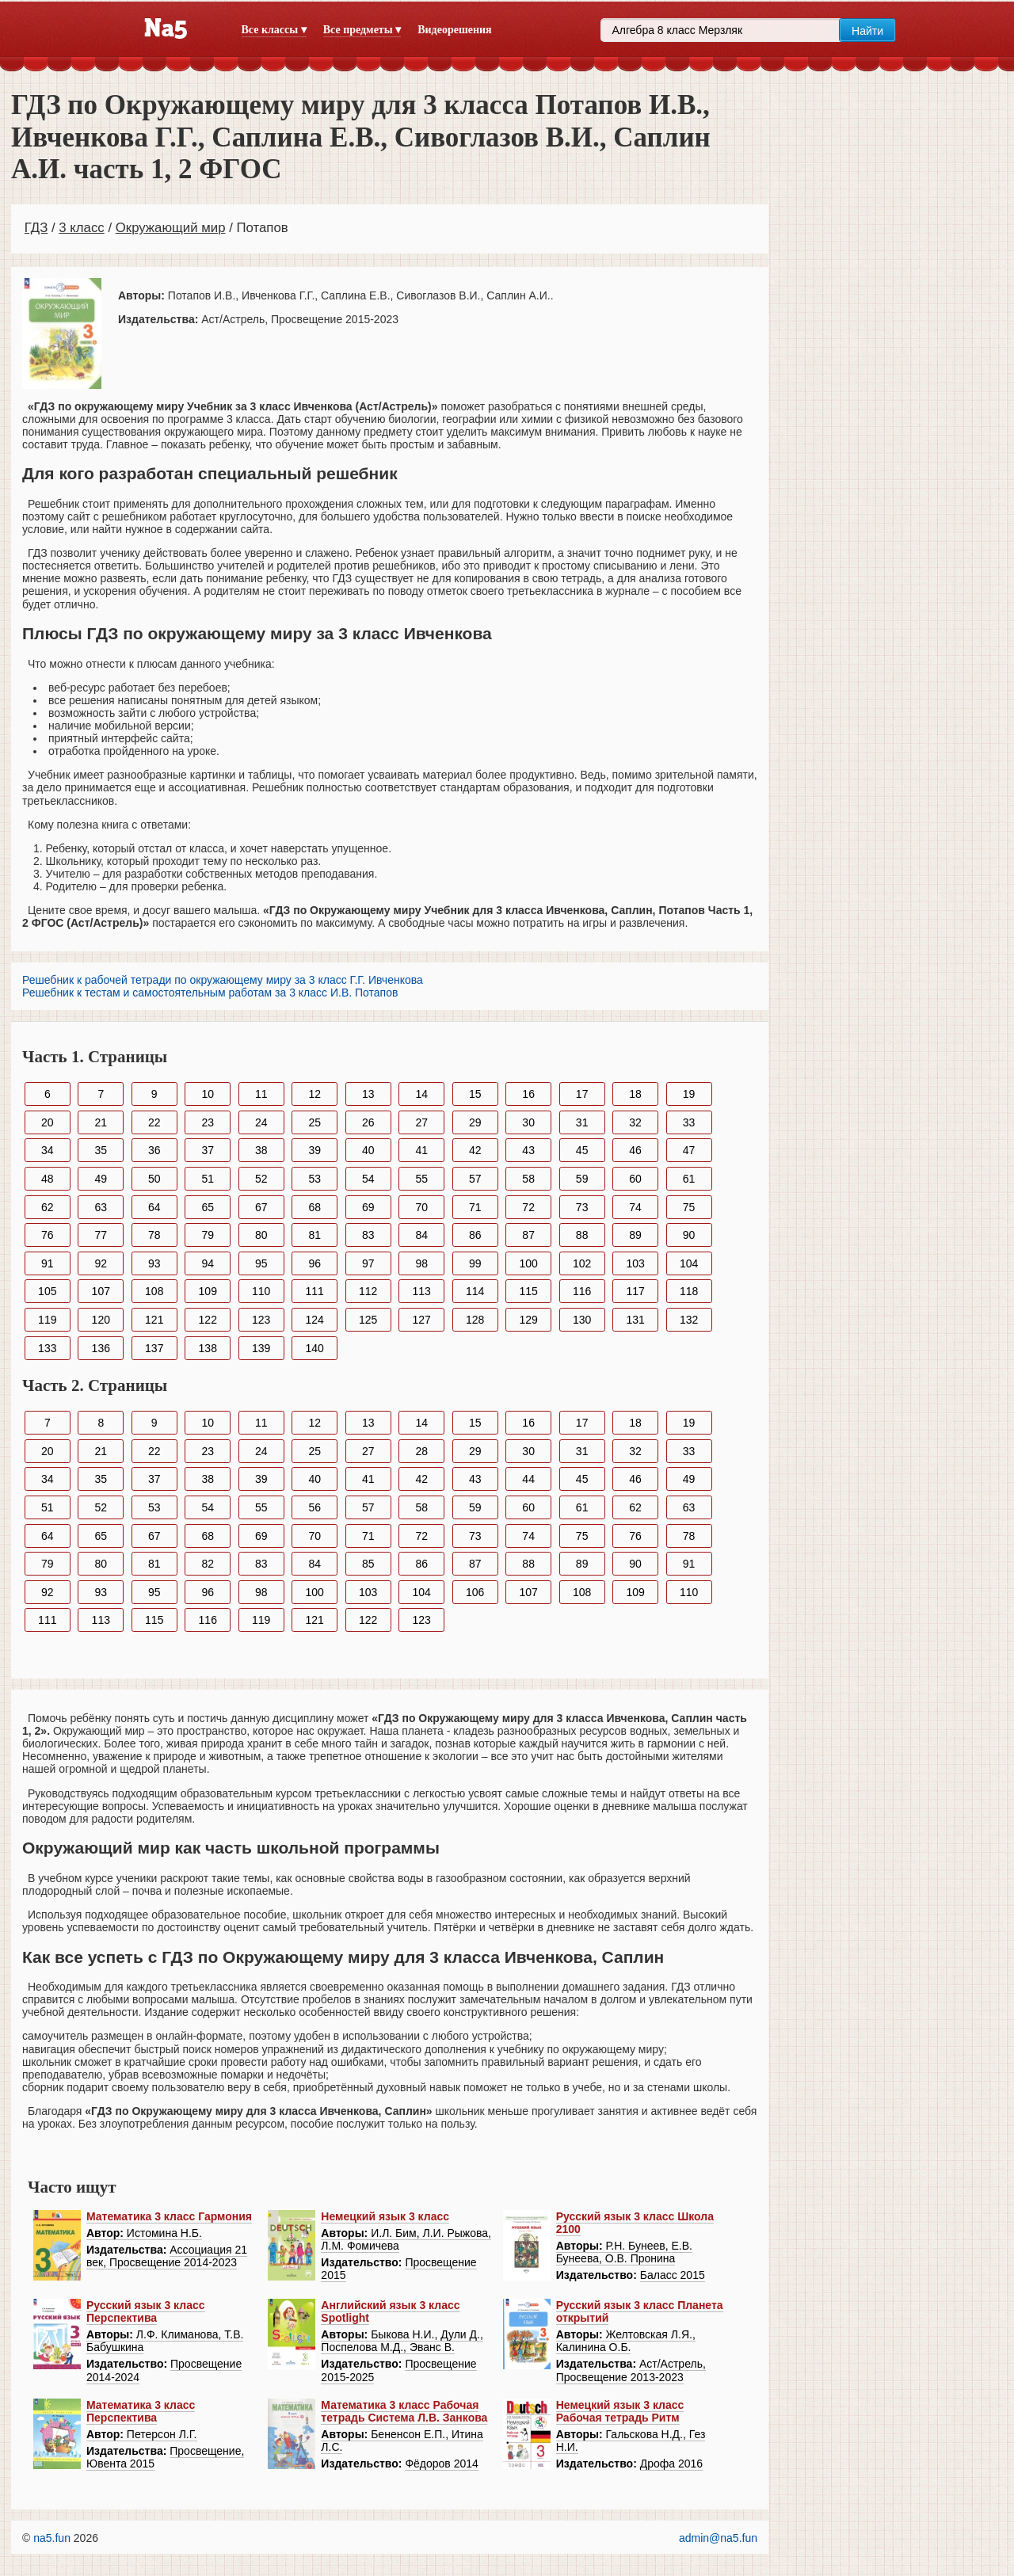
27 (421, 1122)
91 (47, 1263)
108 (154, 1291)
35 (100, 1150)
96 (314, 1263)
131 (635, 1319)
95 (261, 1263)
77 (100, 1235)
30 (528, 1122)
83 (368, 1235)
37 (207, 1150)
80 (261, 1235)
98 (421, 1263)
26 (368, 1122)
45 (582, 1150)
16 (528, 1094)
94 (207, 1263)
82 (207, 1563)
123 (261, 1319)
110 (261, 1291)
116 (582, 1291)
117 (635, 1291)
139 (261, 1348)
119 (47, 1319)
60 (635, 1178)
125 (368, 1319)
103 (635, 1263)
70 (421, 1207)
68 (314, 1207)
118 (689, 1291)
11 (261, 1094)
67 (261, 1207)
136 (101, 1348)
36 (154, 1150)
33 (689, 1122)
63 (100, 1207)
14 (421, 1094)
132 (689, 1319)
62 (47, 1207)
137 (154, 1348)
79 (207, 1235)
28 (421, 1451)
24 (261, 1122)
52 (261, 1178)
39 (314, 1150)
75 (689, 1207)
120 (101, 1319)
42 (475, 1150)
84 (421, 1235)
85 (368, 1563)
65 (207, 1207)
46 (635, 1150)
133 (47, 1348)
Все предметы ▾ (362, 30)
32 (635, 1122)
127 (422, 1319)
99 (475, 1263)
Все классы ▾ (274, 30)
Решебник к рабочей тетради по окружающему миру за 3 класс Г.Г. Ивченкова (222, 980)
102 (582, 1263)
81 (314, 1235)
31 (582, 1122)
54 (368, 1178)
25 (314, 1122)
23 (207, 1122)
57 (475, 1178)
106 (475, 1592)
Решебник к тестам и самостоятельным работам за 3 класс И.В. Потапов (210, 992)
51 (207, 1178)
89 (635, 1235)
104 (689, 1263)
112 (368, 1291)
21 (100, 1122)
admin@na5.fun (718, 2538)
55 (421, 1178)
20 (47, 1122)
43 (528, 1150)
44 (528, 1479)
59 (582, 1178)
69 (368, 1207)
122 (208, 1319)
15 (475, 1094)
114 (475, 1291)
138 (208, 1348)
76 (47, 1235)
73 (582, 1207)
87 (528, 1235)
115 (528, 1291)
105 (47, 1291)
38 (261, 1150)
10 (207, 1094)
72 (528, 1207)
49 (100, 1178)
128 (475, 1319)
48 (47, 1178)
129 (528, 1319)
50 (154, 1178)
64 (154, 1207)
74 (635, 1207)
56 (314, 1507)
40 (368, 1150)
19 (689, 1094)
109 (208, 1291)
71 (475, 1207)
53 (314, 1178)
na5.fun (52, 2538)
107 (101, 1291)
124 (315, 1319)
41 (421, 1150)
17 (582, 1094)
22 (154, 1122)
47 (689, 1150)
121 (154, 1319)
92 (100, 1263)
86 (475, 1235)
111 (315, 1291)
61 (689, 1178)
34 (47, 1150)
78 (154, 1235)
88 (582, 1235)
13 (368, 1094)
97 (368, 1263)
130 (582, 1319)
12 (314, 1094)
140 (315, 1348)
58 (528, 1178)
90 (689, 1235)
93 (154, 1263)
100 (528, 1263)
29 (475, 1122)
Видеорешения (454, 30)
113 (422, 1291)
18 (635, 1094)
